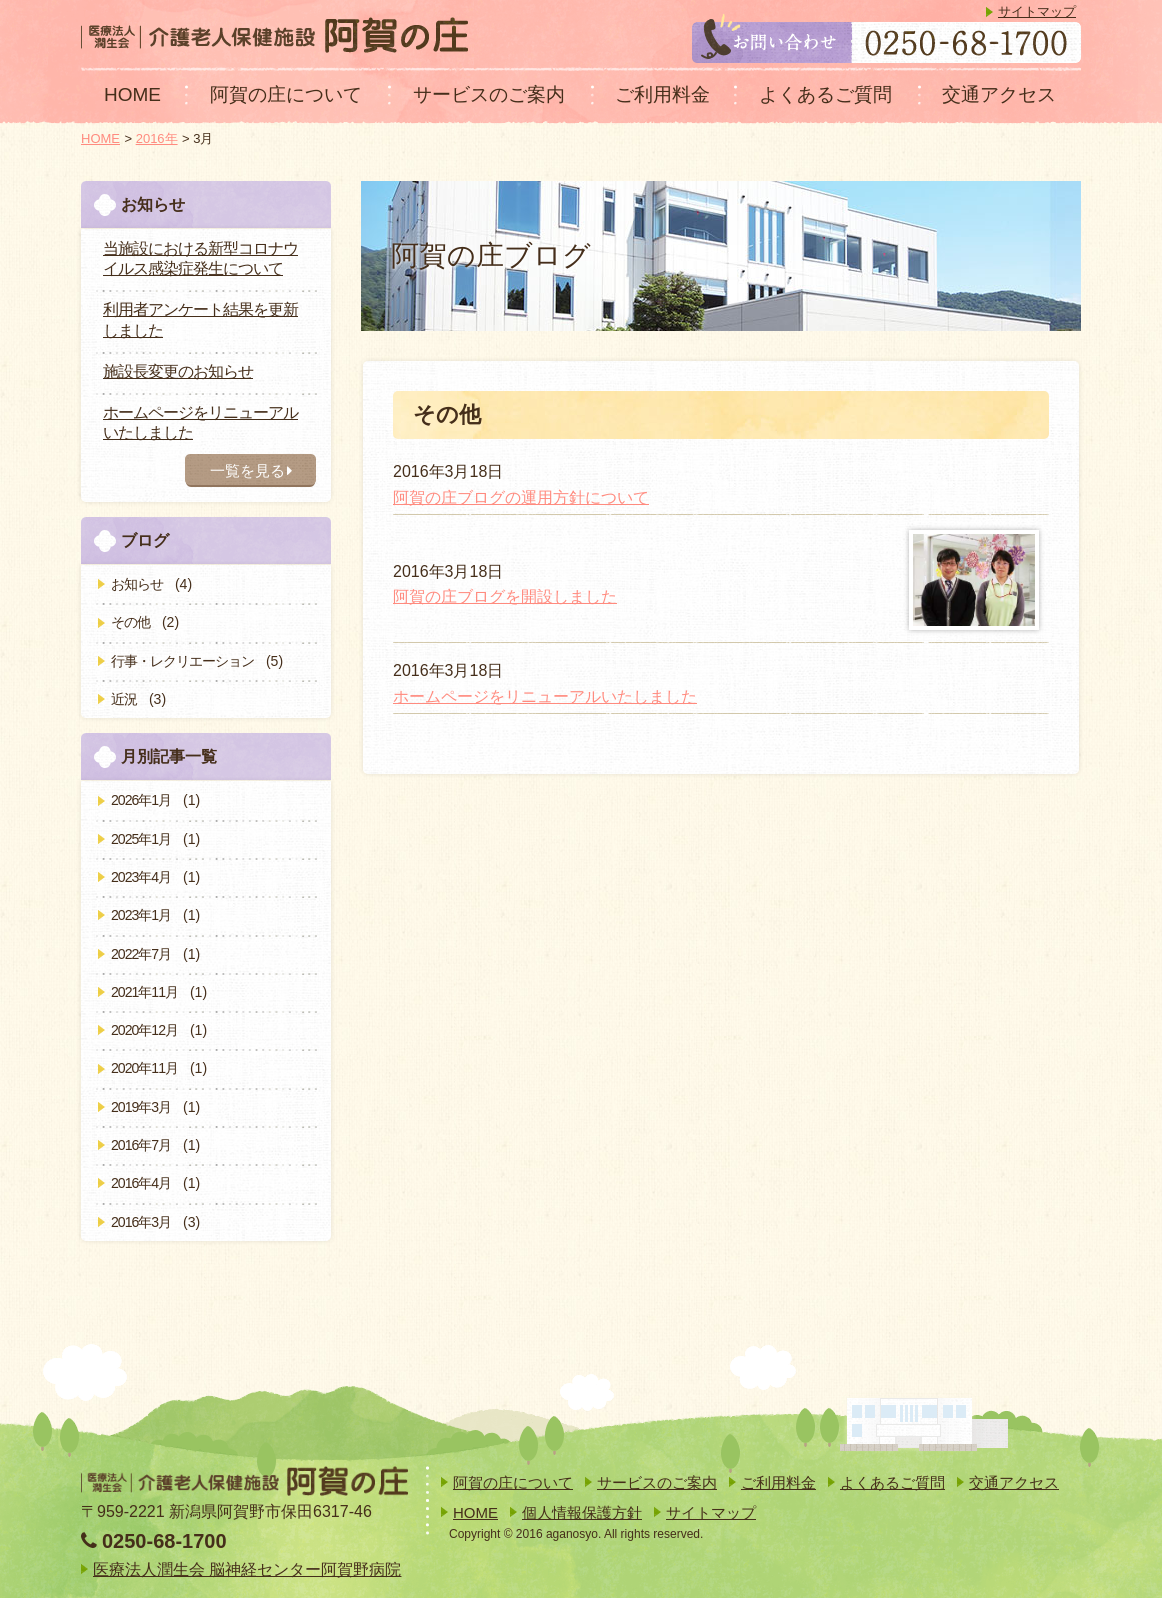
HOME (132, 94)
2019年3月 (141, 1107)
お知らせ (137, 584)
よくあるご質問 (825, 94)
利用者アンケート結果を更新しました (200, 320)
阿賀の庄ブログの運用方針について (521, 497)
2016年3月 (141, 1222)
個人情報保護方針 (582, 1512)
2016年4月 (141, 1183)
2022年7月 (141, 954)
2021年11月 (144, 992)
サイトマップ (1037, 11)
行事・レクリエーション (182, 661)
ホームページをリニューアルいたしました (545, 696)
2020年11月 (144, 1068)
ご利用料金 (662, 94)
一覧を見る (251, 470)
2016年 (157, 138)
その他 (130, 622)
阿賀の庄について (286, 94)
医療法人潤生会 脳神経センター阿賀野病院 (247, 1569)
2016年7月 (141, 1145)
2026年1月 (141, 800)
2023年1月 (141, 915)
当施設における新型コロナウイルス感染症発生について (200, 259)
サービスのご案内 (489, 94)
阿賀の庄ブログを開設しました (505, 596)
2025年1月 (141, 839)
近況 (124, 699)
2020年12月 (144, 1030)
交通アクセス (999, 94)
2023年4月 (141, 877)
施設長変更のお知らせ (178, 371)
